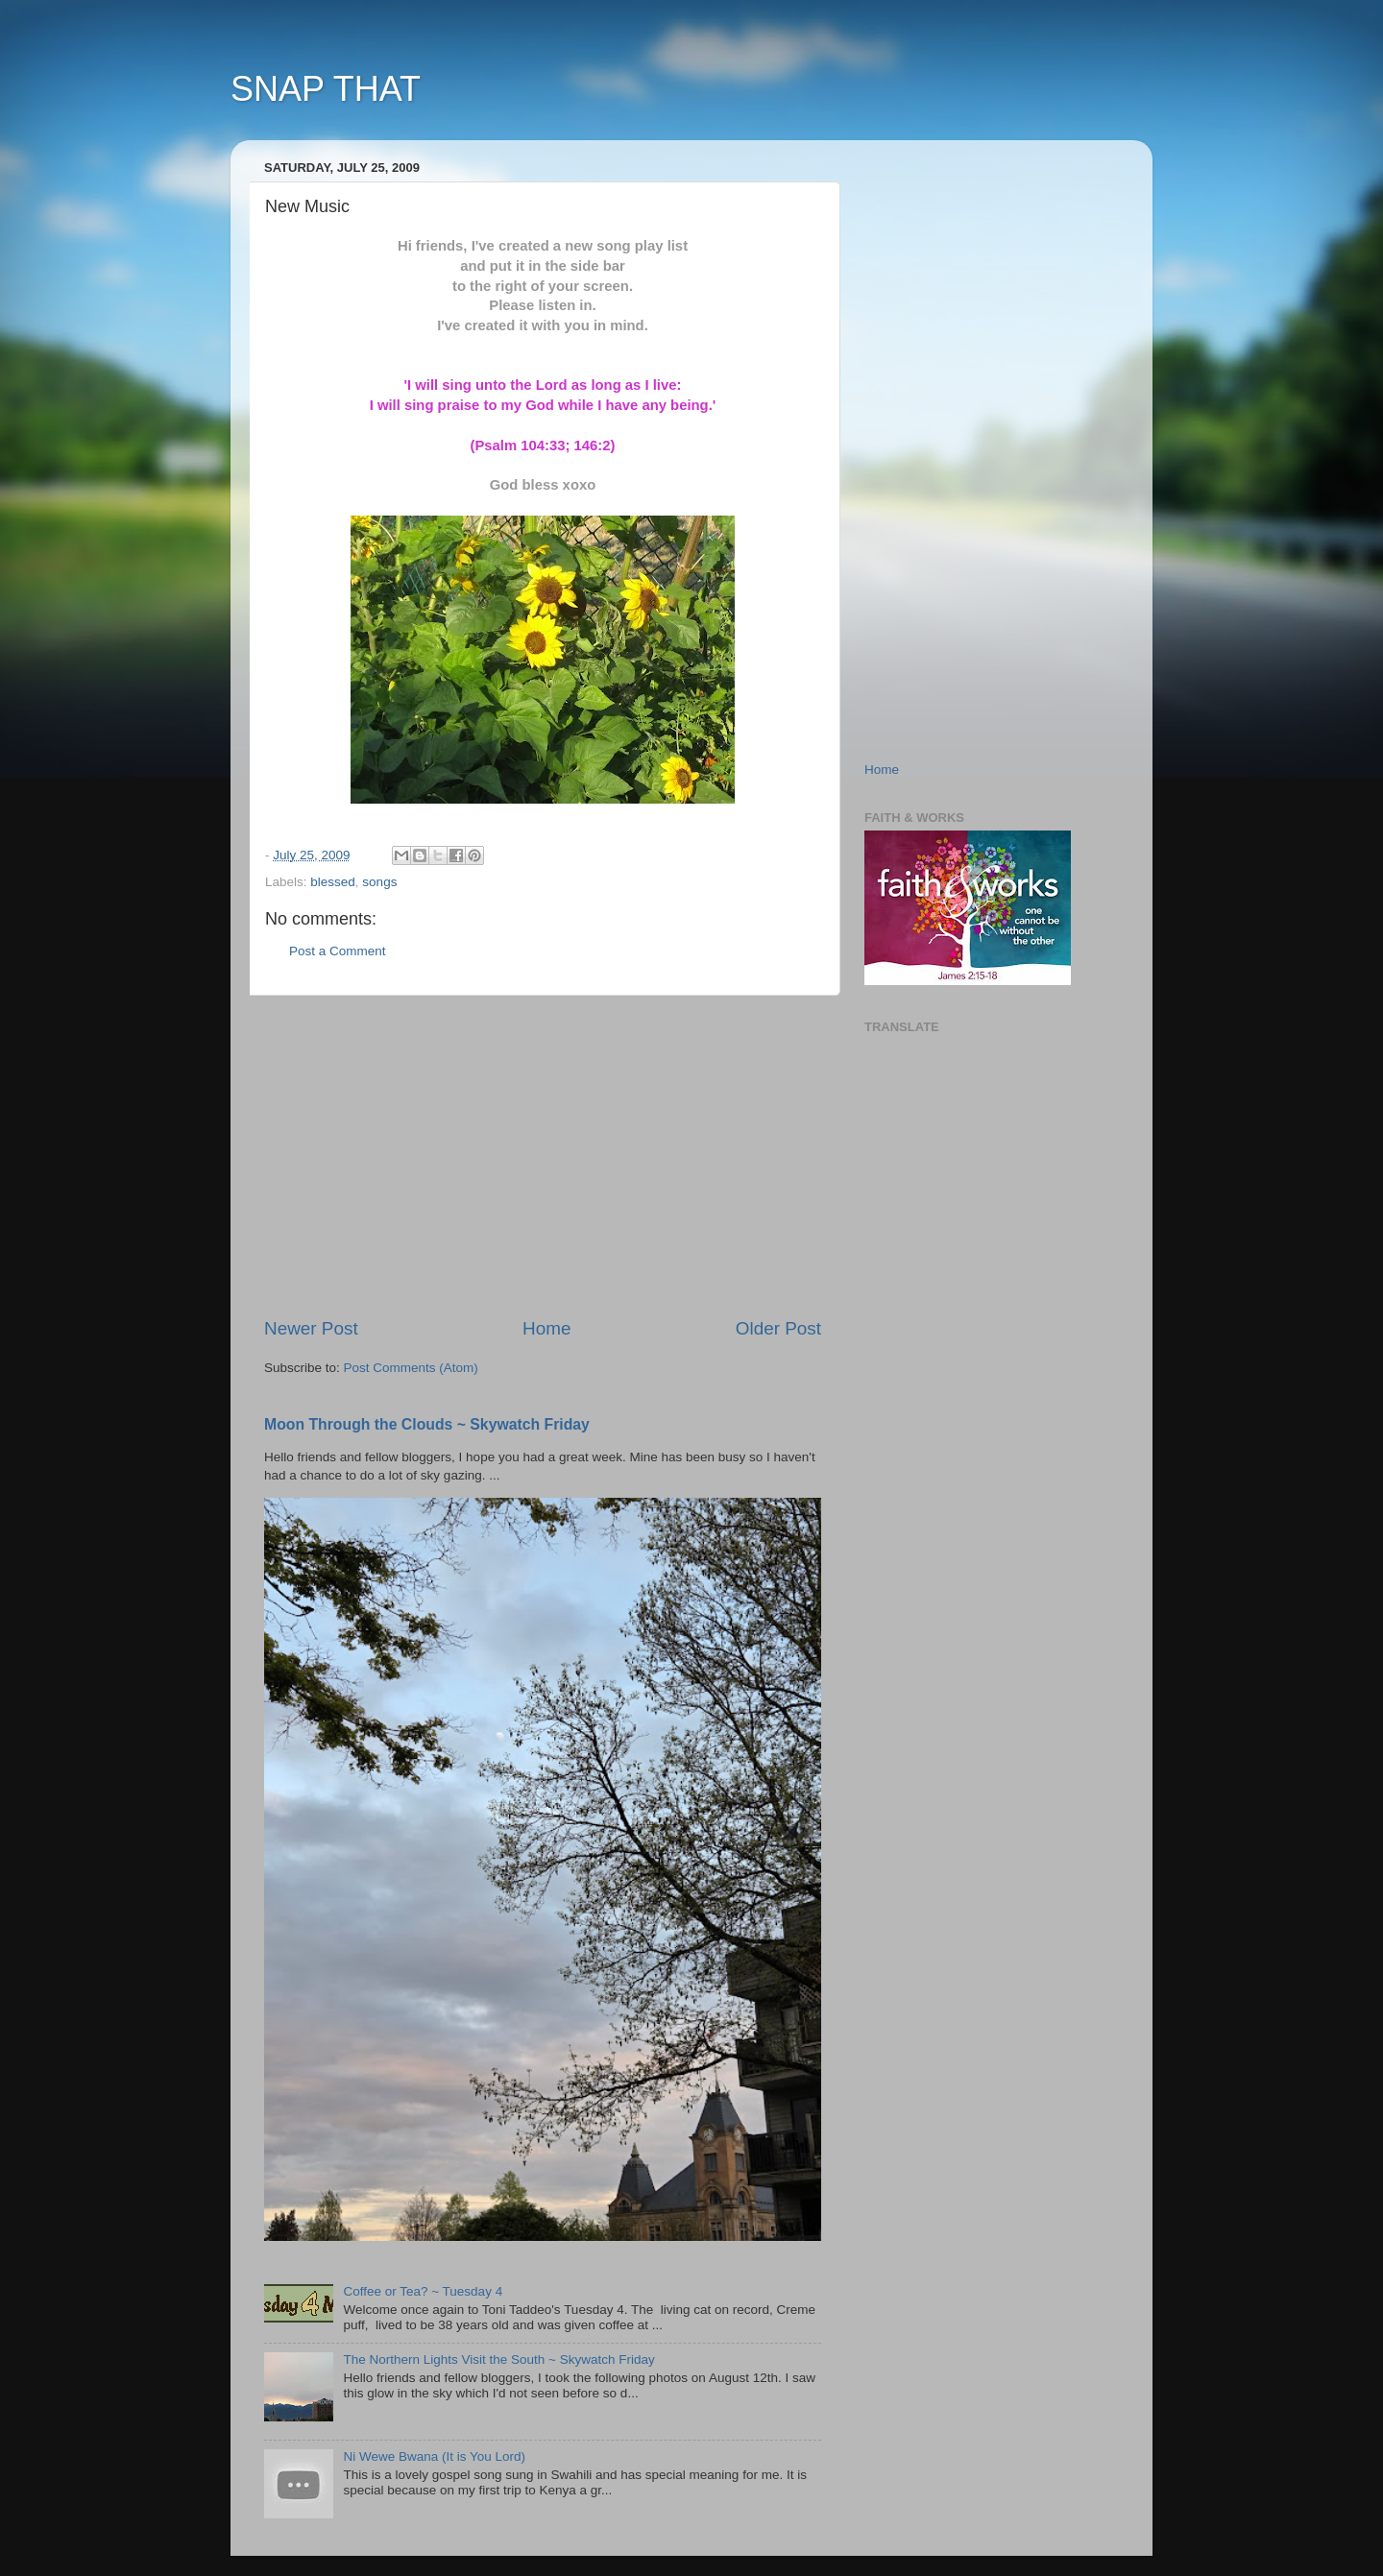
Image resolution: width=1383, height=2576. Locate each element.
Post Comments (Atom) (411, 1367)
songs (379, 882)
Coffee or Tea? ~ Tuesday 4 (422, 2291)
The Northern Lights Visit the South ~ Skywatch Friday (498, 2359)
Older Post (778, 1328)
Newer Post (311, 1328)
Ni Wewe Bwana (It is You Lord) (434, 2456)
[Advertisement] (542, 1156)
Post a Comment (337, 951)
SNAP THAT (325, 88)
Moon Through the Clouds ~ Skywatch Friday (427, 1424)
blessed (332, 882)
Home (546, 1328)
